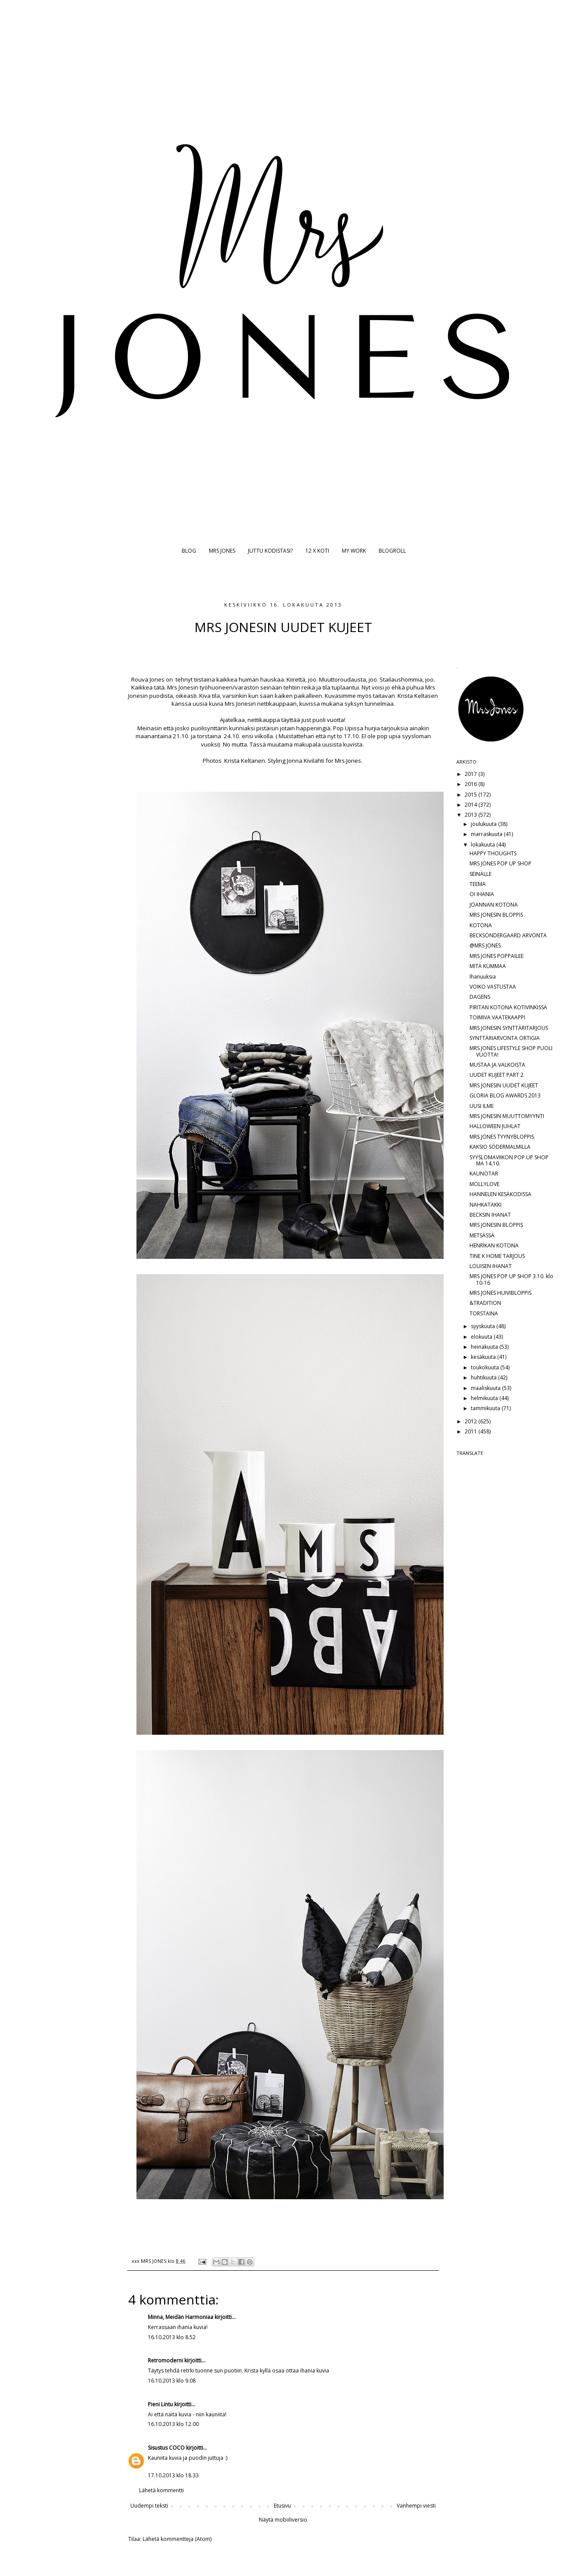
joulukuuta (484, 824)
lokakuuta (483, 844)
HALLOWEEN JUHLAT (495, 1126)
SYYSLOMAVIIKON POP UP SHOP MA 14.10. (509, 1160)
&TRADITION (485, 1303)
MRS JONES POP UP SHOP (500, 863)
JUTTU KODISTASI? (270, 550)
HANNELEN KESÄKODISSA (500, 1194)
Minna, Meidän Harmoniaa (180, 2317)
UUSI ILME (482, 1106)
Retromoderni (165, 2360)
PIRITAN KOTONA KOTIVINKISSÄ (508, 1007)
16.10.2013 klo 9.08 (172, 2380)
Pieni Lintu (160, 2404)
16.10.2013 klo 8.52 (172, 2337)
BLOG (189, 550)
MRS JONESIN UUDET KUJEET (504, 1085)
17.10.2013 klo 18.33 (173, 2475)
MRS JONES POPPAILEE (496, 956)
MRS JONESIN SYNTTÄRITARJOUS (509, 1028)
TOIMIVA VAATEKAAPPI (497, 1017)
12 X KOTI (317, 550)
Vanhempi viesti (416, 2505)
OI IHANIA (482, 894)
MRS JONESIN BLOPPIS (496, 914)
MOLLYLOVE (484, 1184)
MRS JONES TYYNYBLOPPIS (502, 1136)
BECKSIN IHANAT (490, 1214)
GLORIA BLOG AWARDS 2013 (505, 1095)
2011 (471, 1431)
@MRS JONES (485, 945)
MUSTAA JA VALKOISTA (497, 1064)
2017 (471, 774)
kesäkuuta (484, 1357)
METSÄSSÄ (482, 1235)
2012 (471, 1421)
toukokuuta (485, 1367)
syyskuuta (483, 1326)
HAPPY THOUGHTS (493, 853)
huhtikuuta (484, 1377)
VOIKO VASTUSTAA (493, 986)
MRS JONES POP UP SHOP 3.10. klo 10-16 (511, 1279)
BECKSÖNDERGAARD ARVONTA (508, 935)
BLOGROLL (392, 550)
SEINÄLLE (480, 874)
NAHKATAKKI (486, 1204)
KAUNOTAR (484, 1173)
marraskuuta (487, 834)
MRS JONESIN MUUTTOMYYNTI (507, 1116)
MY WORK (354, 550)
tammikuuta (486, 1408)
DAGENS (480, 996)
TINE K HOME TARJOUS (497, 1256)
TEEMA (478, 884)
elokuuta (482, 1336)
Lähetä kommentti (161, 2490)
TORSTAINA (484, 1313)
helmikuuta (485, 1398)
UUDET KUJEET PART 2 (496, 1075)
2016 (471, 784)
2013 (471, 814)
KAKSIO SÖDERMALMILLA (500, 1146)
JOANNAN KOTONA (494, 904)
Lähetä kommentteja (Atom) (177, 2539)
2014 (471, 804)
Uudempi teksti (149, 2505)
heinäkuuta (485, 1347)
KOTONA (481, 925)
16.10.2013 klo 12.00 (173, 2424)
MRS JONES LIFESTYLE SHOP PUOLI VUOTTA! (511, 1051)
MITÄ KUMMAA (488, 966)
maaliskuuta (486, 1388)
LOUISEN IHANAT (491, 1266)
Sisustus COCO (166, 2447)
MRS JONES (222, 550)
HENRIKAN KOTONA (494, 1245)
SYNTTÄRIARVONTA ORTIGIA (505, 1038)
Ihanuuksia (483, 976)
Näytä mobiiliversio (283, 2519)
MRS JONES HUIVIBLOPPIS (500, 1293)
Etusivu (282, 2505)
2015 (471, 794)
